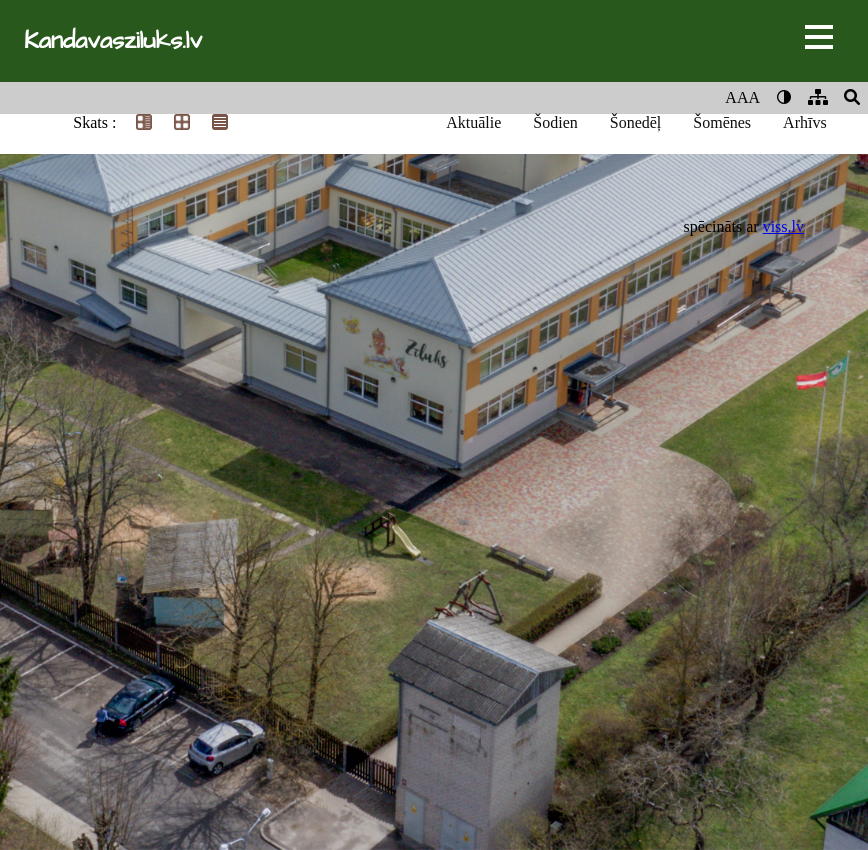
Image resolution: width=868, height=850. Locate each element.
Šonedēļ (636, 122)
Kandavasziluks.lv (113, 41)
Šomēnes (722, 122)
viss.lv (783, 226)
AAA (742, 97)
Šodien (555, 122)
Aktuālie (473, 122)
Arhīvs (805, 122)
